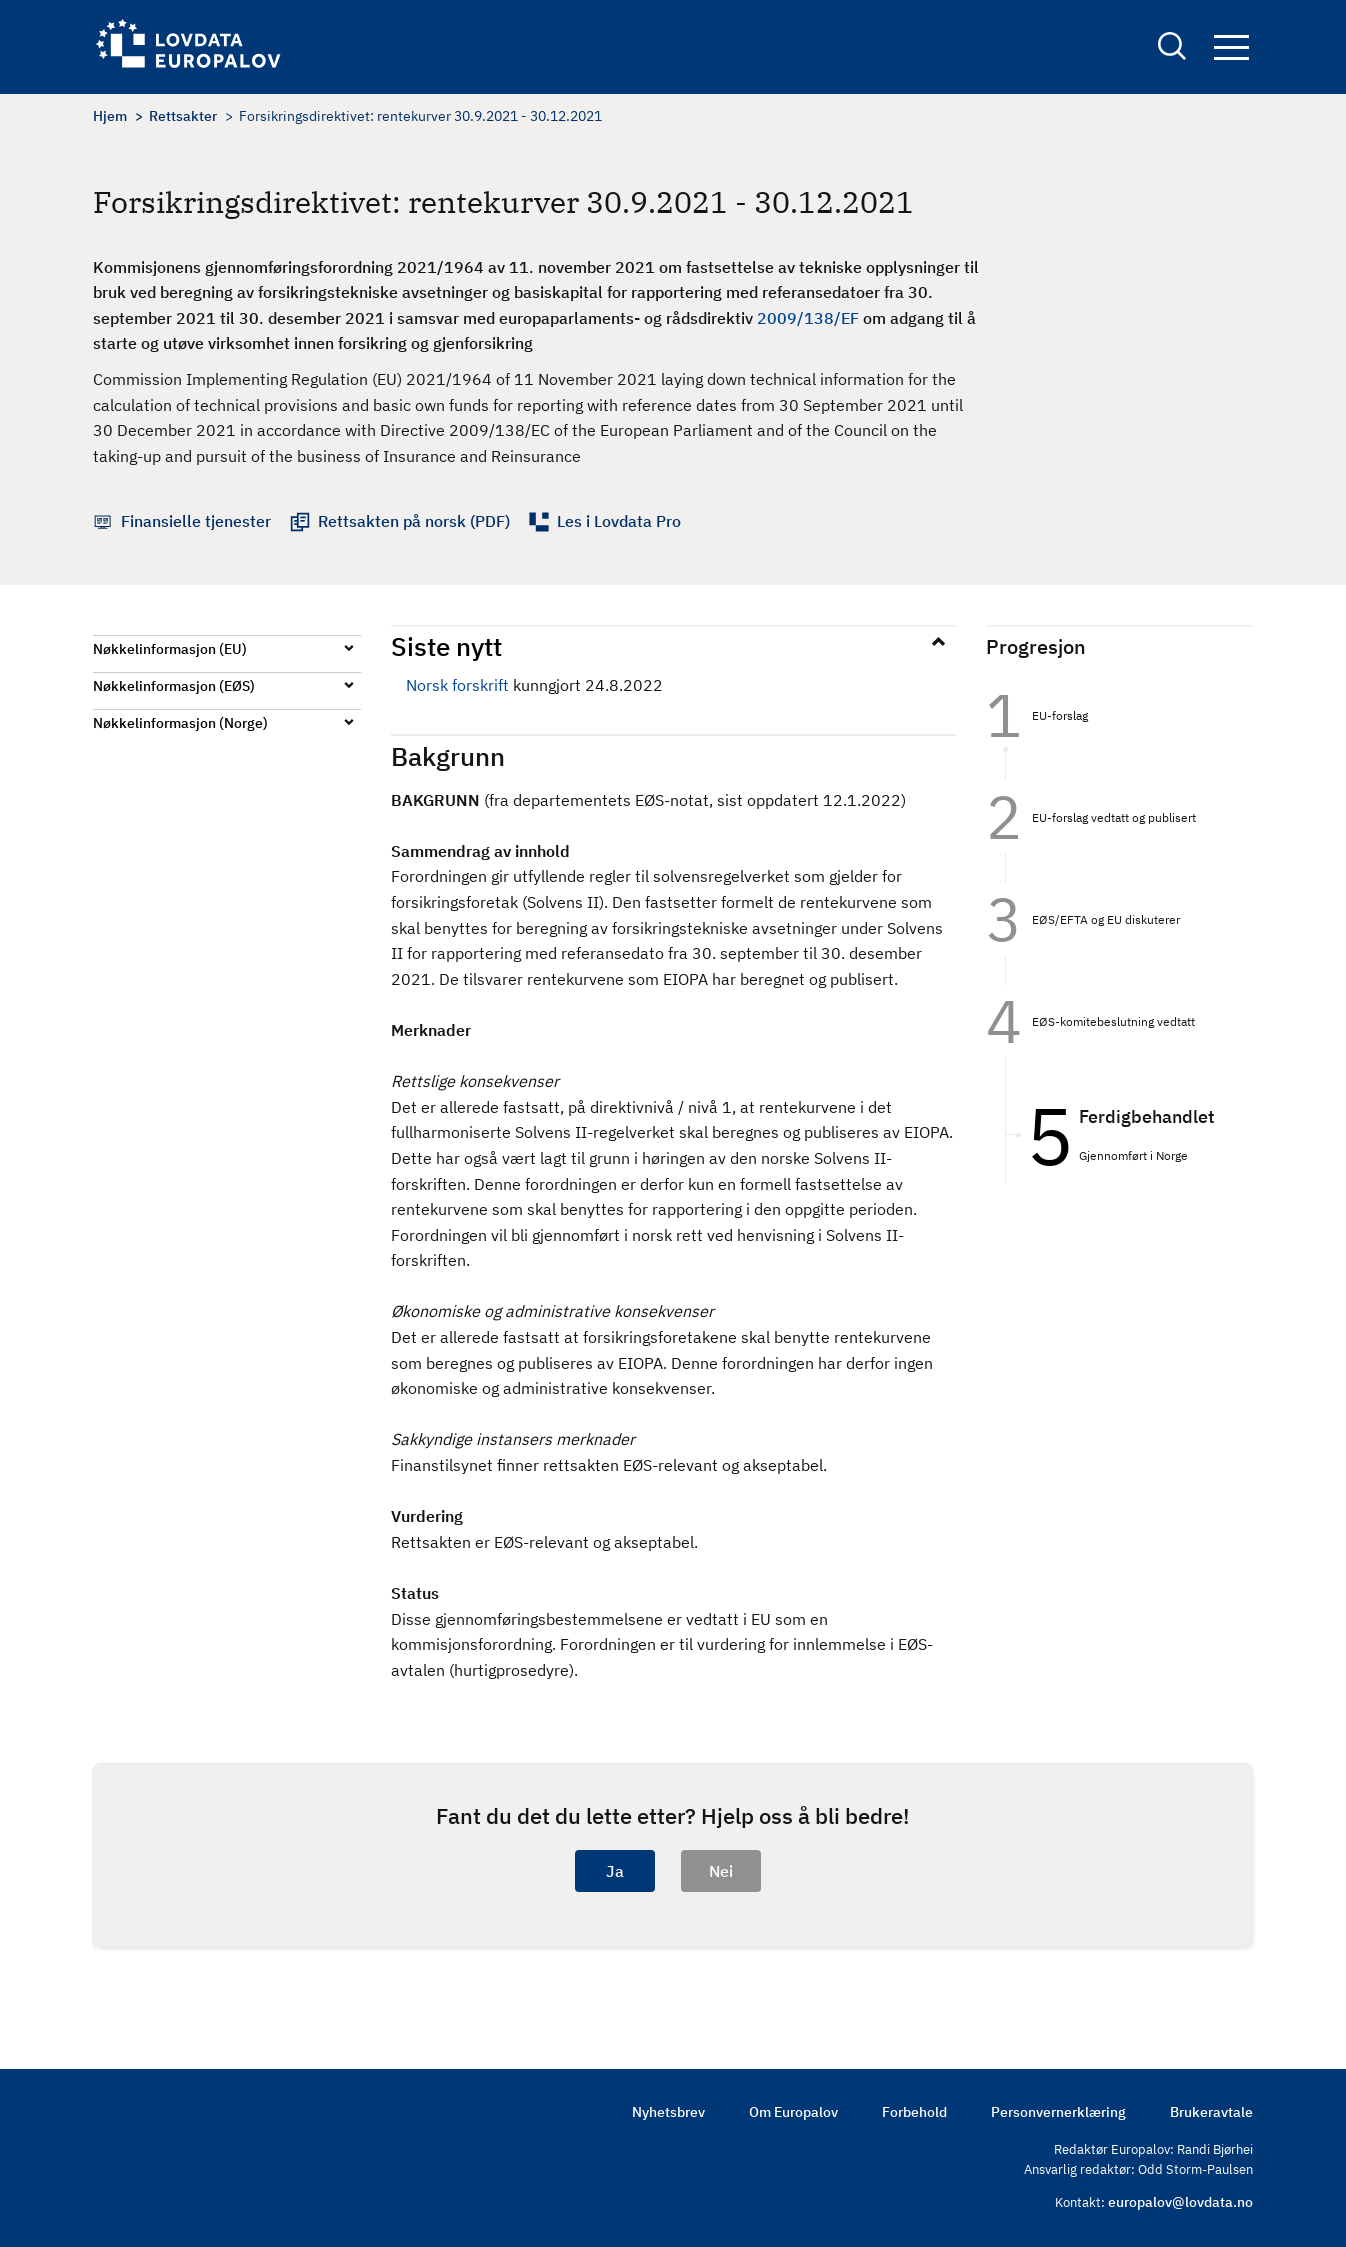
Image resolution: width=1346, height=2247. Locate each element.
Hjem (110, 116)
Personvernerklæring (1058, 2112)
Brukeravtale (1211, 2112)
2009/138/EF (808, 318)
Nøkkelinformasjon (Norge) (180, 723)
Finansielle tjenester (196, 521)
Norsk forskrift (457, 685)
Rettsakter (183, 116)
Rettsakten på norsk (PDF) (414, 521)
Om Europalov (793, 2112)
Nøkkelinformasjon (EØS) (174, 686)
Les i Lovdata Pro (619, 521)
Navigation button (1231, 47)
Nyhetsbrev (668, 2112)
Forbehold (914, 2112)
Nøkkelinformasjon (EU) (170, 649)
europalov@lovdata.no (1180, 2202)
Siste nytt (446, 646)
